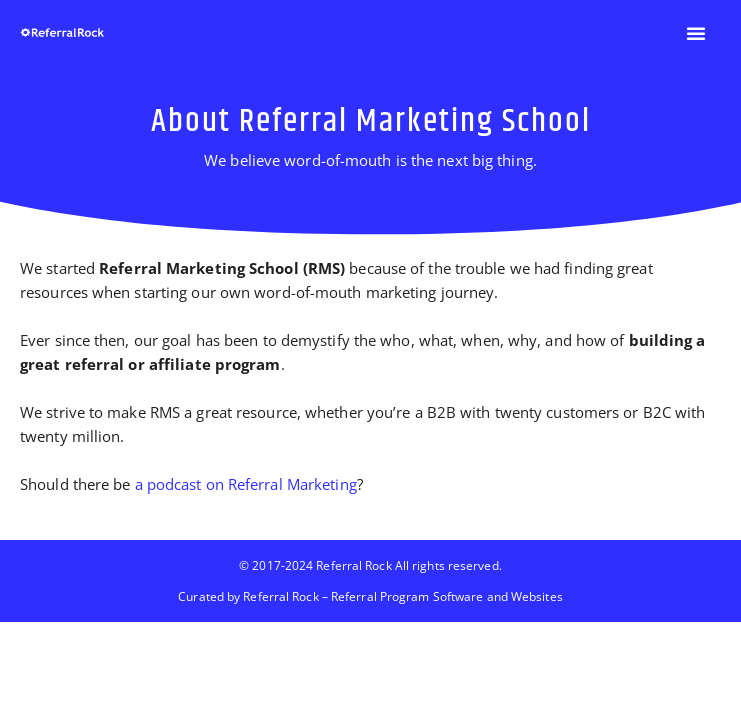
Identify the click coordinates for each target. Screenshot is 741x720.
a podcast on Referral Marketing (244, 484)
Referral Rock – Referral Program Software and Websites (402, 596)
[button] (696, 33)
